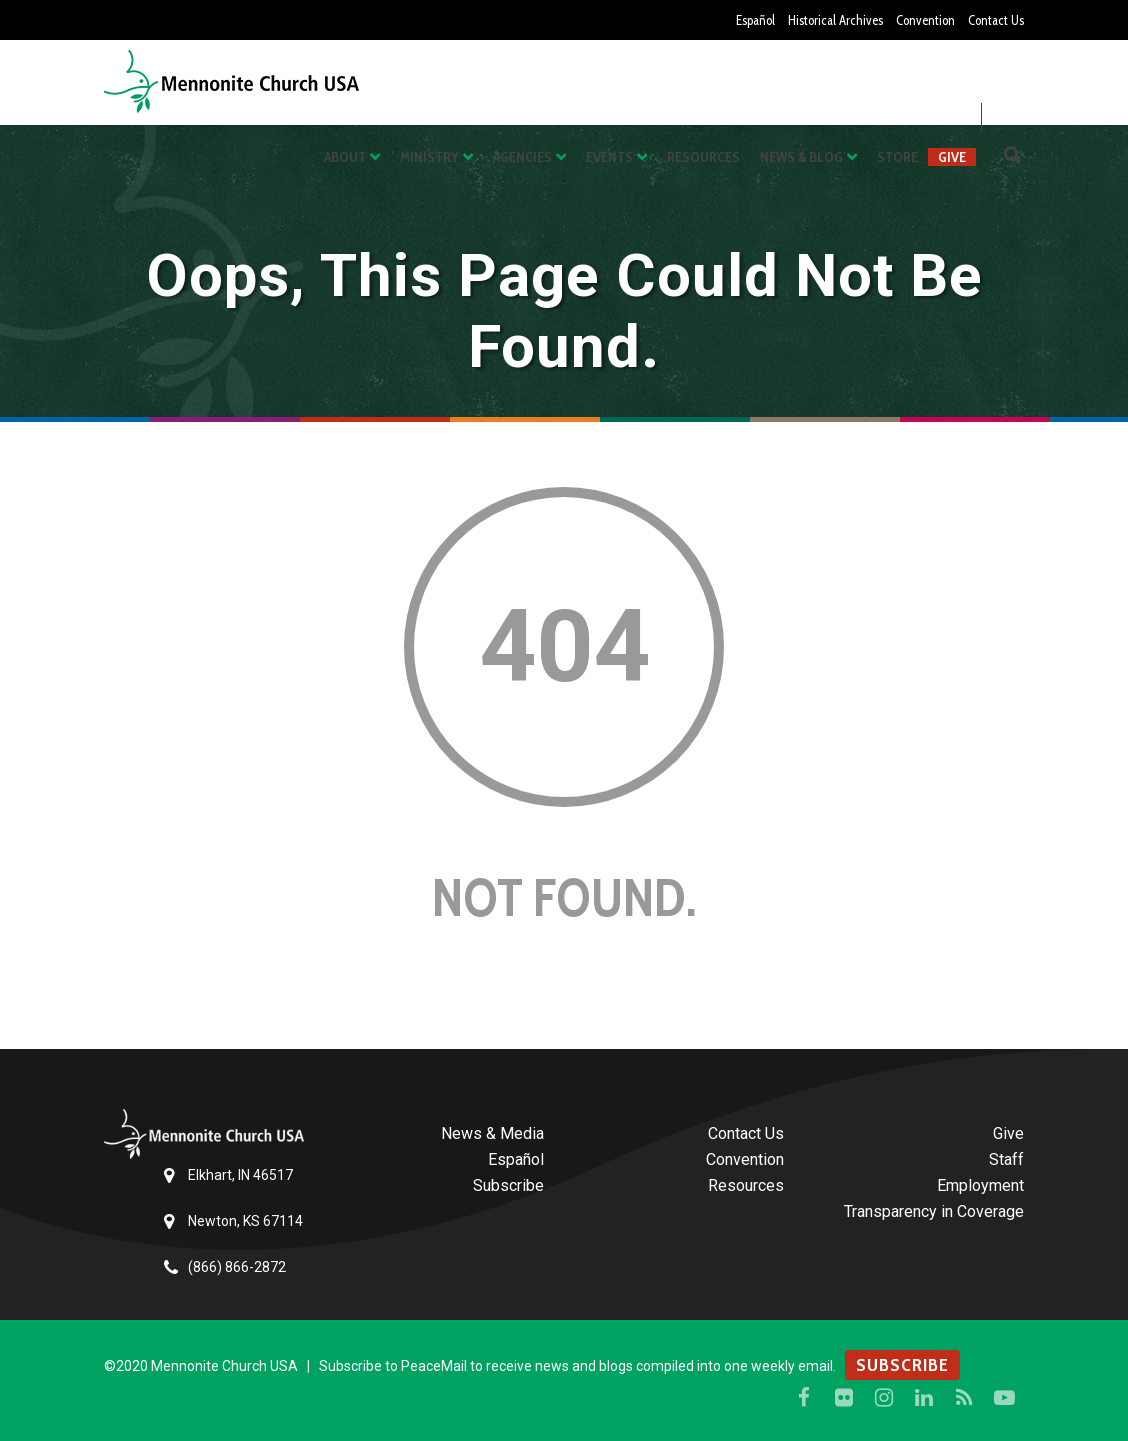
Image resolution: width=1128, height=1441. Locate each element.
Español (735, 20)
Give (952, 157)
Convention (917, 20)
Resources (703, 157)
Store (897, 157)
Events (609, 157)
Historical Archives (821, 20)
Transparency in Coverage (934, 1211)
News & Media (492, 1133)
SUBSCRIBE (902, 1365)
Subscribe (508, 1185)
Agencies (522, 157)
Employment (980, 1185)
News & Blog (801, 157)
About (345, 157)
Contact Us (993, 20)
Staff (1006, 1159)
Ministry (429, 157)
